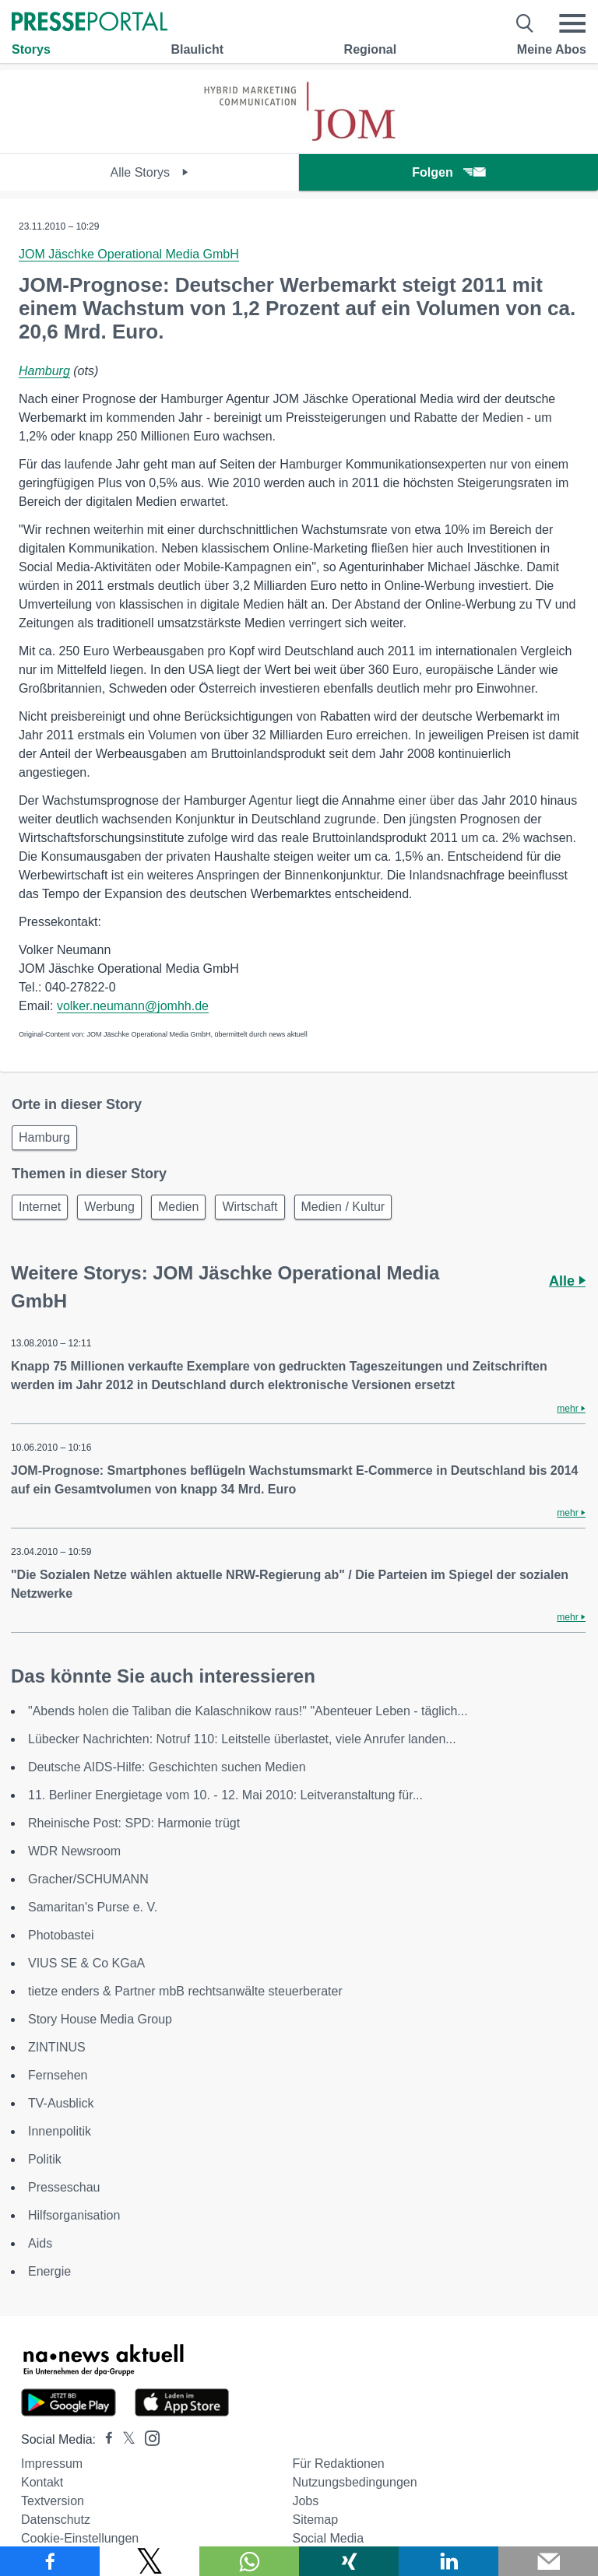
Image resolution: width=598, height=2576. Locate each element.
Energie (49, 2271)
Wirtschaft (249, 1206)
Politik (45, 2159)
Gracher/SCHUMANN (88, 1879)
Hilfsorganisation (74, 2215)
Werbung (109, 1206)
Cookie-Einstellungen (80, 2538)
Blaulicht (197, 49)
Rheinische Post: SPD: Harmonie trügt (134, 1823)
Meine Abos (551, 49)
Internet (40, 1206)
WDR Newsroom (74, 1851)
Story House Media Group (100, 2019)
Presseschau (64, 2187)
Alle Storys (150, 172)
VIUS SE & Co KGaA (86, 1963)
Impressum (52, 2463)
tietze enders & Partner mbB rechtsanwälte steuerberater (185, 1991)
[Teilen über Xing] (349, 2561)
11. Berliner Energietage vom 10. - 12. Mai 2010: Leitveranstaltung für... (225, 1795)
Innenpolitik (59, 2131)
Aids (40, 2243)
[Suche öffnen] (525, 23)
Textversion (52, 2501)
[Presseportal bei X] (124, 2439)
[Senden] (548, 2561)
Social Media (328, 2538)
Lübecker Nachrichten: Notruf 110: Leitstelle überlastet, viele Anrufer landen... (242, 1739)
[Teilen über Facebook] (50, 2561)
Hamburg (44, 370)
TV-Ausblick (60, 2103)
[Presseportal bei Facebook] (104, 2439)
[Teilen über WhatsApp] (249, 2561)
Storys (31, 49)
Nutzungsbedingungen (354, 2482)
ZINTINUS (57, 2047)
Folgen (448, 172)
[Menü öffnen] (572, 23)
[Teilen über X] (149, 2561)
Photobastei (61, 1935)
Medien (178, 1206)
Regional (370, 49)
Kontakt (42, 2482)
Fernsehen (58, 2075)
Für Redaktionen (338, 2463)
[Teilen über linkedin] (448, 2561)
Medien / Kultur (343, 1206)
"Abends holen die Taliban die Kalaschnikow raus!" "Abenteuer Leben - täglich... (248, 1711)
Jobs (305, 2501)
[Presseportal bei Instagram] (147, 2437)
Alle (567, 1281)
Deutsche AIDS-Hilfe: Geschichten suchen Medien (167, 1767)
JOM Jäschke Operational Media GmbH (129, 254)
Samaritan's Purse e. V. (92, 1907)
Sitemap (315, 2519)
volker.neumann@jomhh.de (133, 1006)
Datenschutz (55, 2519)
